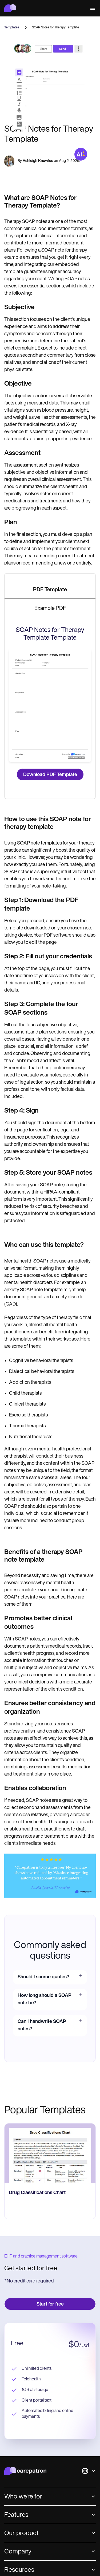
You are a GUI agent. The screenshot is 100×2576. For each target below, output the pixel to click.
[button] (91, 8)
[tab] (50, 590)
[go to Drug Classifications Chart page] (50, 2153)
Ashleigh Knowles (38, 161)
